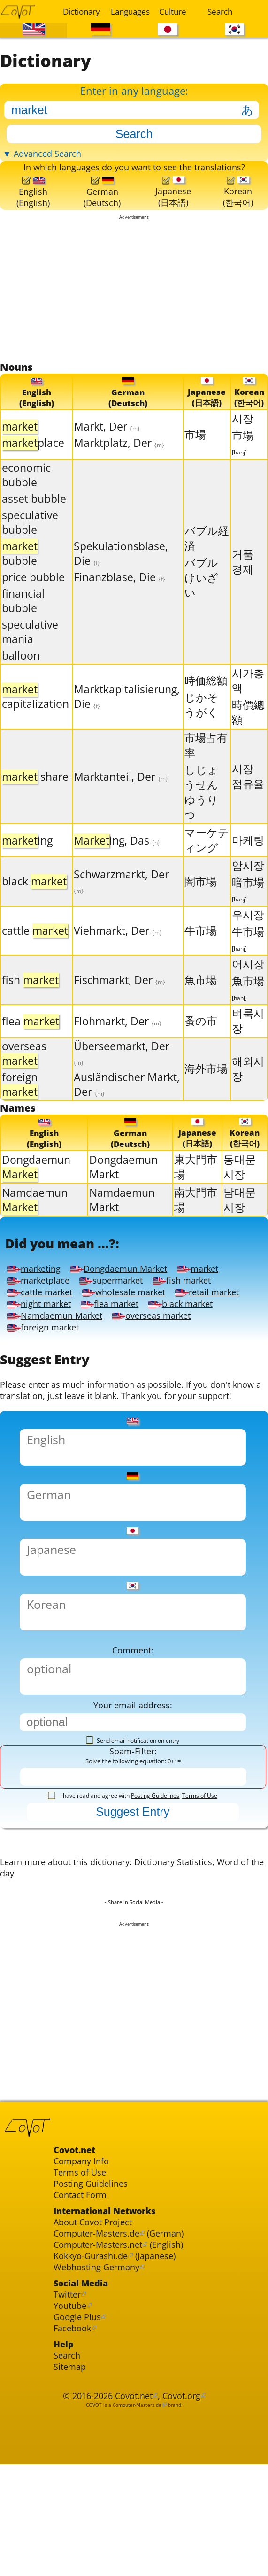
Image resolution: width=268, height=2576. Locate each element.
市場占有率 (206, 759)
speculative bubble (30, 536)
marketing (36, 1287)
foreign (20, 1098)
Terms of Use (199, 1854)
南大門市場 (195, 1215)
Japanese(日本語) (172, 202)
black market (199, 1325)
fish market (195, 1300)
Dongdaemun (36, 1182)
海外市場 (206, 1082)
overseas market (164, 1338)
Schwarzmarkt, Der (121, 894)
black (34, 895)
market (213, 1287)
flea (30, 1034)
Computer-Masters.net (103, 2326)
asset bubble (34, 512)
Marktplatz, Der (119, 456)
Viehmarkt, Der (118, 944)
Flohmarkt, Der (117, 1034)
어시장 (248, 977)
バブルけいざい (201, 591)
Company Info (84, 2232)
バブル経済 (206, 551)
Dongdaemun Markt (123, 1182)
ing (27, 853)
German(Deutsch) (102, 202)
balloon (21, 669)
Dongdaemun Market (128, 1287)
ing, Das (117, 853)
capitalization (35, 710)
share (35, 790)
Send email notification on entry (132, 1796)
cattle (35, 944)
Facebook (74, 2419)
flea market (122, 1325)
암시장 (248, 879)
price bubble (33, 591)
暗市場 (248, 903)
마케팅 (248, 853)
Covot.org (186, 2493)
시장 (242, 432)
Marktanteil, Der (121, 790)
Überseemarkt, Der (121, 1066)
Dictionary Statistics (189, 1924)
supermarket (119, 1300)
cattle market (42, 1313)
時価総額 (206, 694)
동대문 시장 (239, 1182)
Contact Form (83, 2270)
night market (46, 1325)
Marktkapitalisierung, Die (127, 710)
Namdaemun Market (59, 1338)
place (33, 456)
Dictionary (81, 11)
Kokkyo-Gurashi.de (95, 2338)
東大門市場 (195, 1182)
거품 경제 (242, 575)
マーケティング (206, 854)
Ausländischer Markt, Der (127, 1098)
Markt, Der (107, 439)
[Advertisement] (134, 302)
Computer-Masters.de (101, 2313)
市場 (195, 447)
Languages (128, 11)
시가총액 (248, 694)
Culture (172, 11)
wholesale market (133, 1313)
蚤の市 (200, 1034)
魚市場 (200, 993)
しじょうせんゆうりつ (201, 806)
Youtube (72, 2394)
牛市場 (200, 944)
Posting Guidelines (155, 1854)
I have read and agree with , (132, 1854)
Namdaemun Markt (122, 1215)
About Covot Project (97, 2300)
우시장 (248, 928)
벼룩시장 (248, 1034)
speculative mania (30, 645)
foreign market (46, 1351)
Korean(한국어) (237, 202)
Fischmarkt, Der (119, 993)
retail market (223, 1313)
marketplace (41, 1300)
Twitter (69, 2381)
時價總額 (248, 726)
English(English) (33, 202)
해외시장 (248, 1082)
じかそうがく (201, 718)
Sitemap (71, 2462)
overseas (24, 1067)
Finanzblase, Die (119, 591)
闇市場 (200, 894)
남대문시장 (239, 1215)
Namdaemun (35, 1215)
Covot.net (134, 2493)
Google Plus (79, 2406)
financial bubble (23, 614)
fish (30, 993)
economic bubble (26, 488)
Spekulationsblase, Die (121, 567)
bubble (20, 567)
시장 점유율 (248, 790)
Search (219, 11)
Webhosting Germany (101, 2351)
